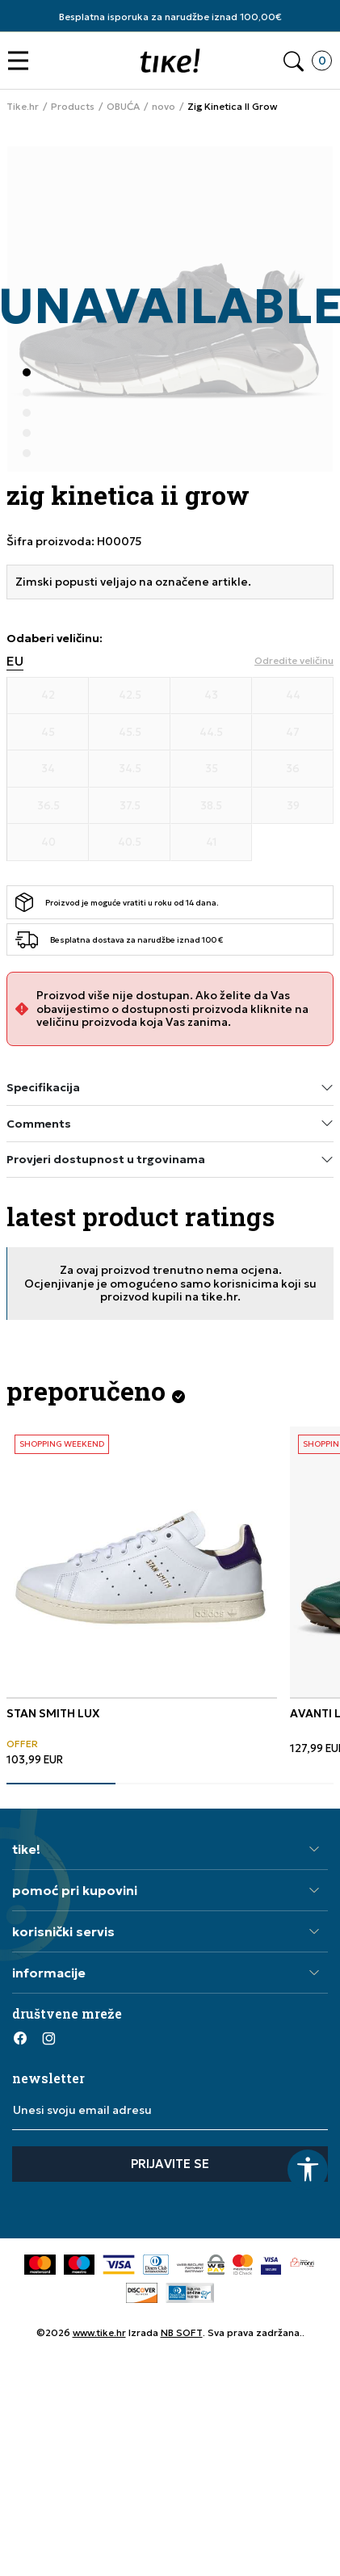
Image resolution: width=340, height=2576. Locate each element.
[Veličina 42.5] (129, 695)
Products (72, 106)
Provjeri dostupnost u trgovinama (170, 1159)
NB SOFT (182, 2332)
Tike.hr (22, 106)
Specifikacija (170, 1087)
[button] (22, 61)
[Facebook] (20, 2038)
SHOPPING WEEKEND (61, 1444)
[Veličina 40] (48, 842)
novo (163, 106)
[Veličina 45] (48, 732)
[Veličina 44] (293, 695)
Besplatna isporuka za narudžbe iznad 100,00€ (170, 17)
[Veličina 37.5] (129, 806)
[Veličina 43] (211, 695)
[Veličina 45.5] (129, 732)
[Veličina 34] (48, 769)
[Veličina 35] (211, 769)
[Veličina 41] (211, 842)
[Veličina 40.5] (129, 842)
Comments (170, 1123)
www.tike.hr (99, 2332)
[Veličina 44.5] (211, 732)
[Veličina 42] (48, 695)
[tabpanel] (141, 1597)
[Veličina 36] (293, 769)
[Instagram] (48, 2038)
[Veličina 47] (293, 732)
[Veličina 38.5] (211, 806)
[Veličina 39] (293, 806)
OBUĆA (123, 106)
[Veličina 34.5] (129, 769)
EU (14, 661)
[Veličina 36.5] (48, 806)
